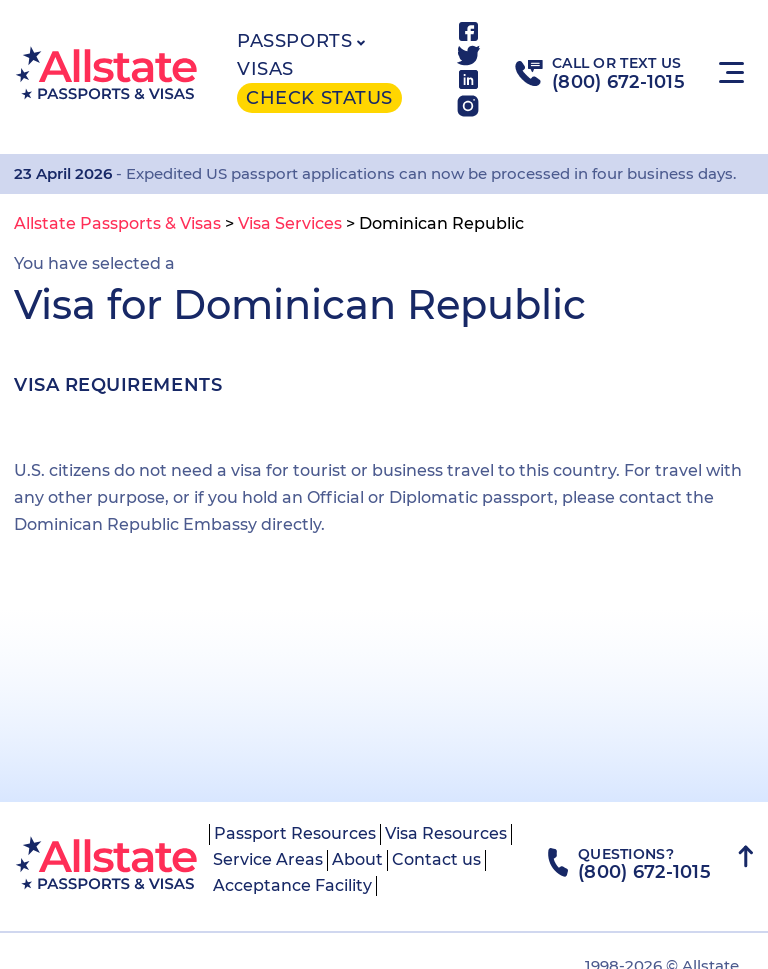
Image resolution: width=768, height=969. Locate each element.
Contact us (436, 859)
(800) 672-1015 (618, 82)
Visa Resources (446, 833)
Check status (319, 98)
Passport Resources (295, 833)
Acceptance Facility (292, 885)
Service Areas (268, 859)
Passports (294, 41)
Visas (265, 69)
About (357, 859)
